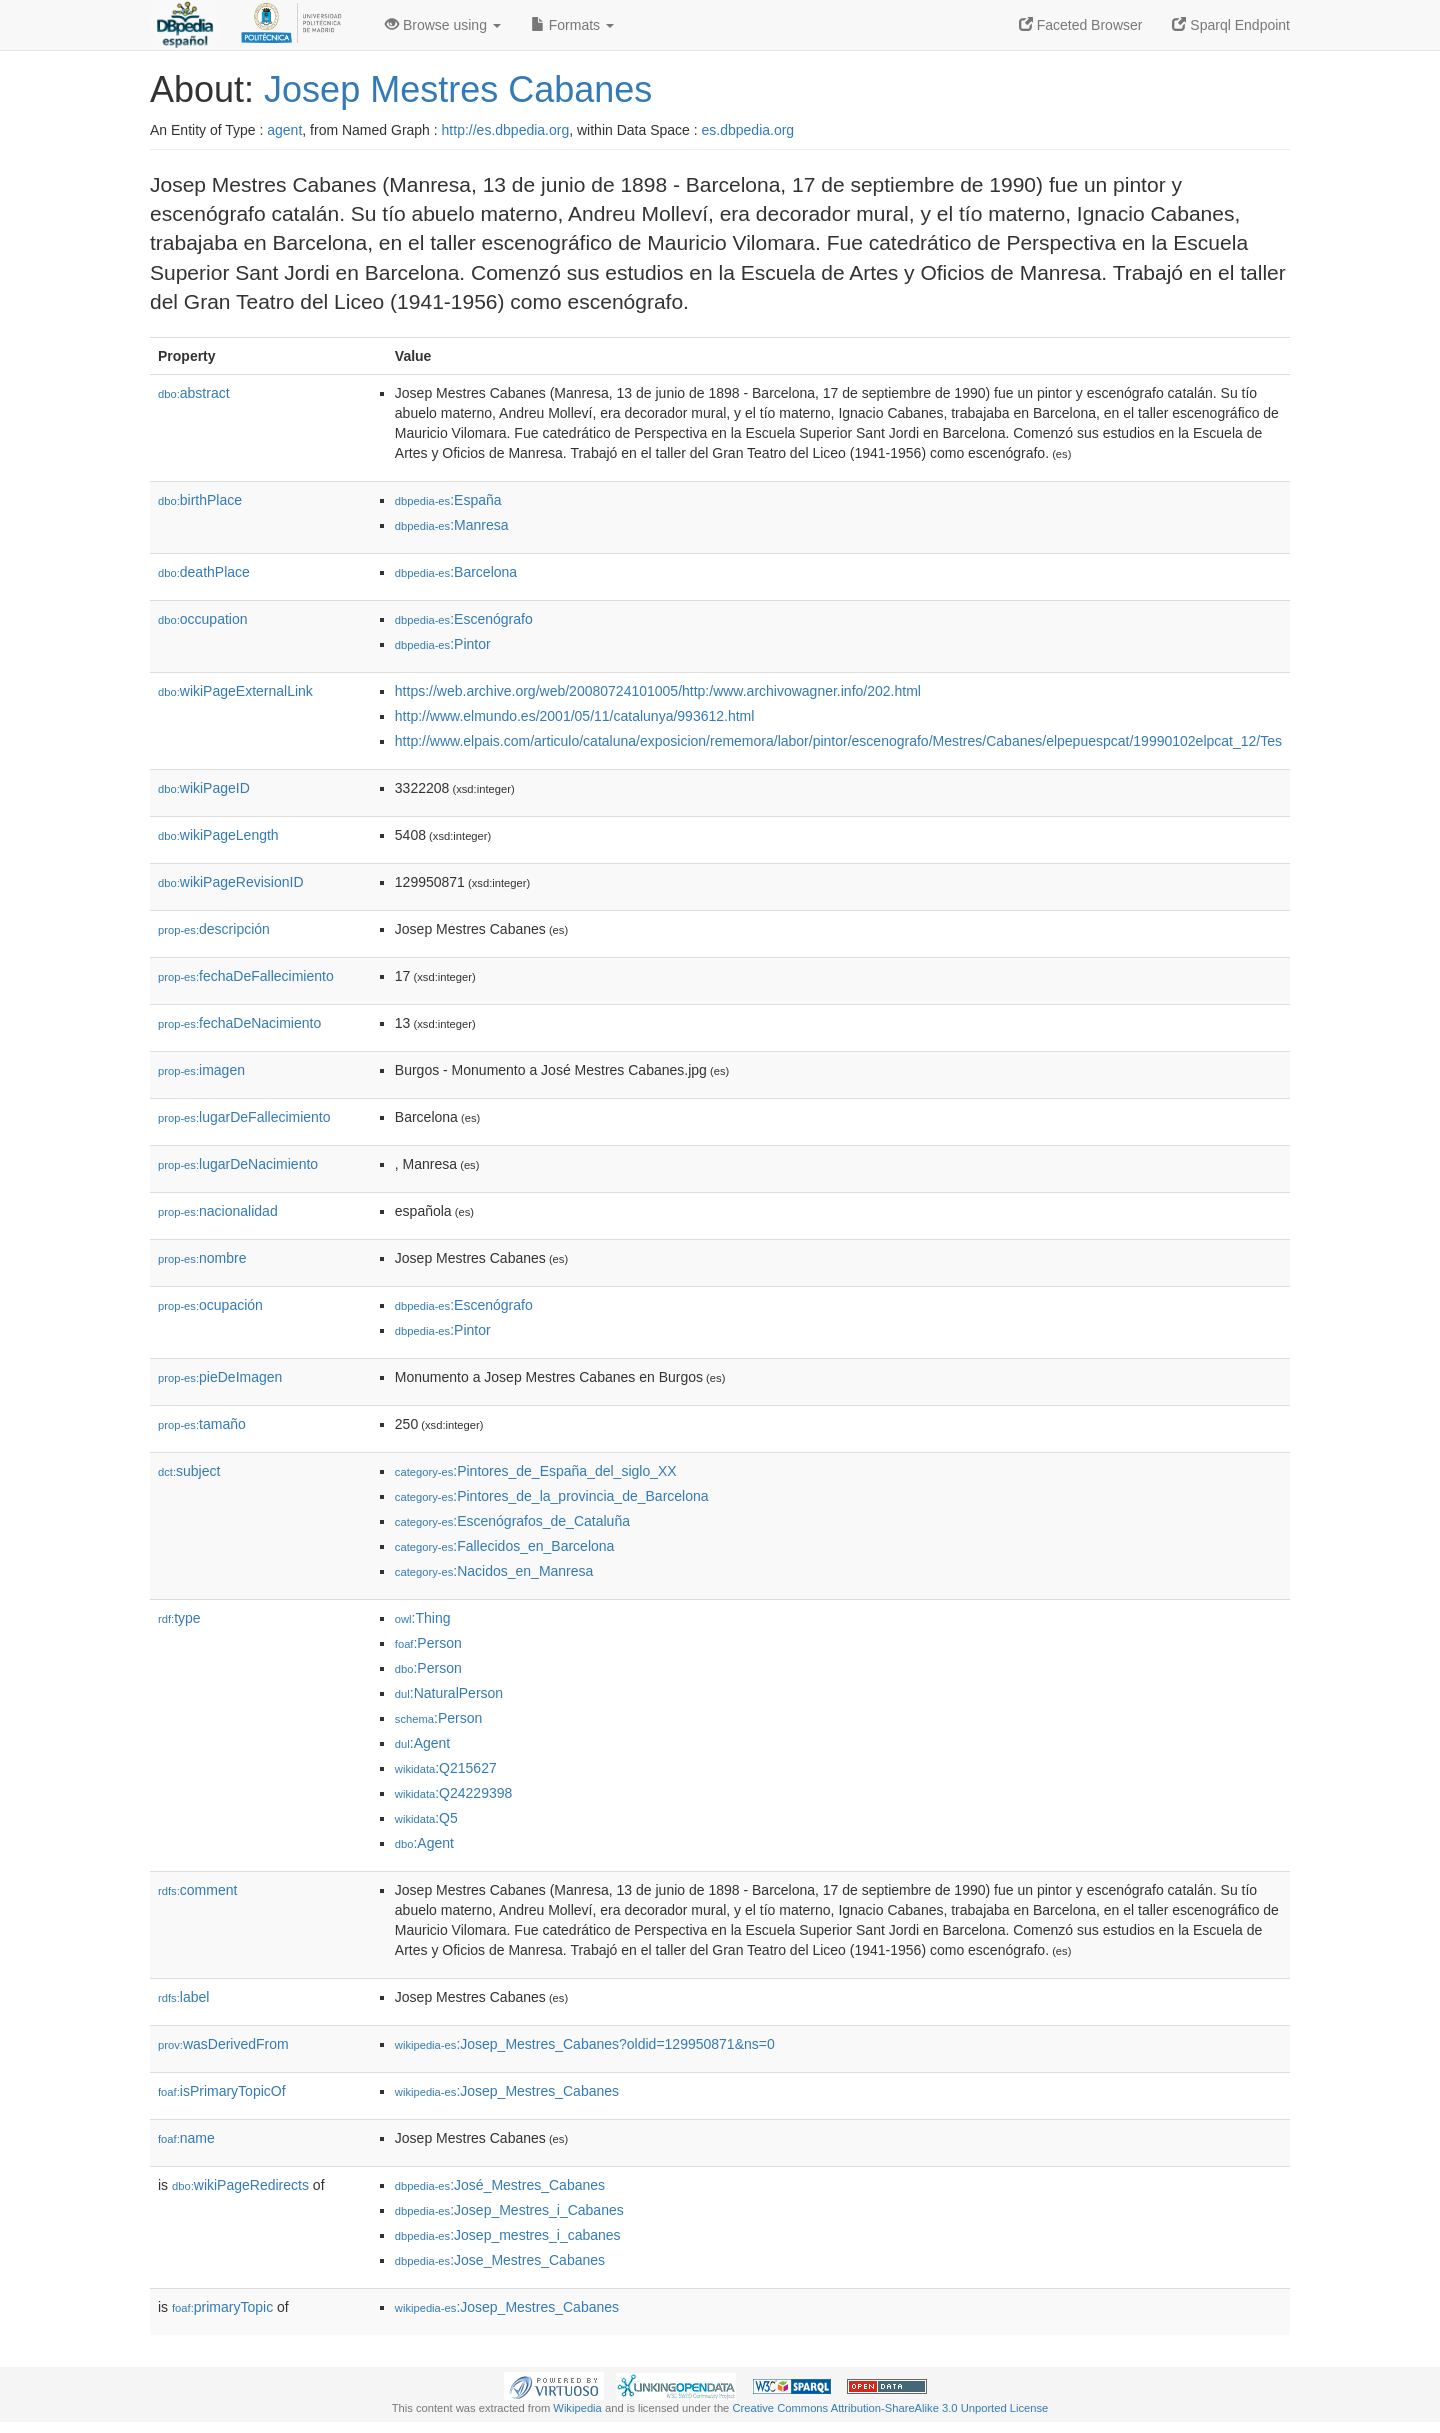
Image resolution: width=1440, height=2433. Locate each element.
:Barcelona (456, 572)
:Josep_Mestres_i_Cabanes (509, 2210)
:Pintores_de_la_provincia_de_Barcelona (552, 1496)
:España (448, 500)
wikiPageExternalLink (235, 691)
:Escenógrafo (464, 619)
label (183, 1997)
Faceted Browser (1081, 25)
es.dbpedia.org (748, 130)
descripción (214, 929)
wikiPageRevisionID (231, 882)
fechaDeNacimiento (239, 1023)
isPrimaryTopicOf (222, 2091)
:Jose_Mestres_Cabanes (500, 2260)
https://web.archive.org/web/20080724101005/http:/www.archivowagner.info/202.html (658, 691)
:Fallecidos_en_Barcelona (505, 1546)
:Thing (423, 1618)
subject (189, 1471)
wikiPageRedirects (240, 2185)
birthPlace (200, 500)
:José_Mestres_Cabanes (500, 2185)
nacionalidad (218, 1211)
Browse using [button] (443, 25)
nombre (202, 1258)
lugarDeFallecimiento (244, 1117)
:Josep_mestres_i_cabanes (508, 2235)
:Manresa (452, 525)
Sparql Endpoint (1231, 25)
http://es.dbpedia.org (506, 130)
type (179, 1618)
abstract (194, 393)
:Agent (422, 1743)
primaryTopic (222, 2307)
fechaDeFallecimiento (246, 976)
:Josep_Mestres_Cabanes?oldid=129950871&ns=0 (585, 2044)
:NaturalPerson (449, 1693)
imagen (201, 1070)
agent (284, 130)
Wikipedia (577, 2408)
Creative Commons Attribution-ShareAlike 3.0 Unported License (890, 2408)
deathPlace (204, 572)
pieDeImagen (220, 1377)
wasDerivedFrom (223, 2044)
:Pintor (443, 644)
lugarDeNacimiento (238, 1164)
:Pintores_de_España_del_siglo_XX (536, 1471)
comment (197, 1890)
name (186, 2138)
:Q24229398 (454, 1793)
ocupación (210, 1305)
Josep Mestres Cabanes (458, 89)
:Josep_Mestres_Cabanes (507, 2091)
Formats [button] (572, 25)
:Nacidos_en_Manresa (494, 1571)
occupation (203, 619)
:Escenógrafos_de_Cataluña (512, 1521)
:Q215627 (446, 1768)
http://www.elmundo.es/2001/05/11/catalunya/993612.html (575, 716)
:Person (428, 1643)
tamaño (202, 1424)
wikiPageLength (218, 835)
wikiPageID (204, 788)
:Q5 (426, 1818)
